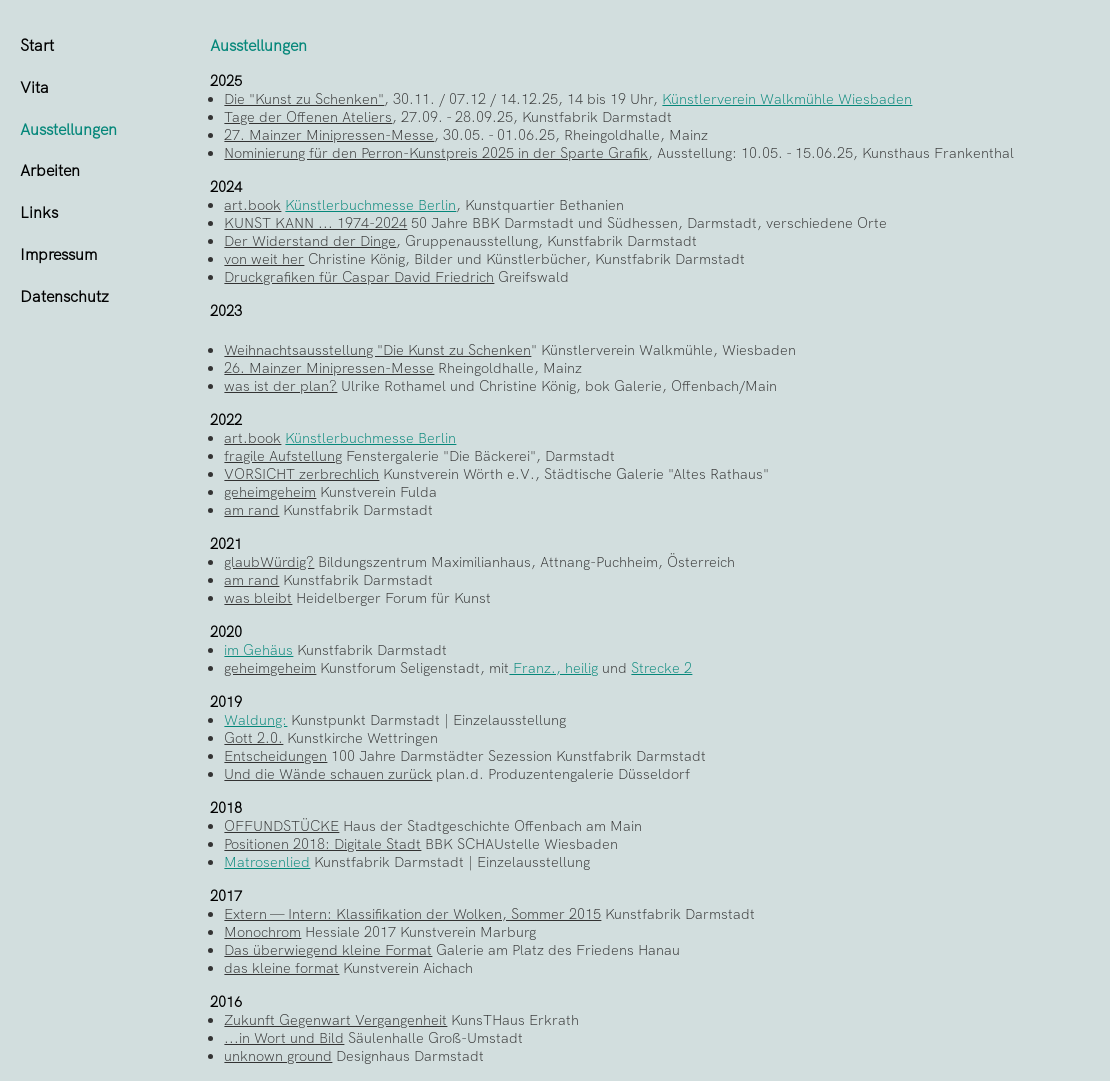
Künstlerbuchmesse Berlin (370, 205)
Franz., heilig (553, 668)
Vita (34, 87)
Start (37, 45)
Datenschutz (64, 296)
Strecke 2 (661, 668)
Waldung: (255, 720)
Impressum (58, 254)
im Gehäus (258, 650)
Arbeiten (50, 170)
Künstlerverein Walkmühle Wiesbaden (787, 99)
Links (39, 212)
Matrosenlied (267, 862)
